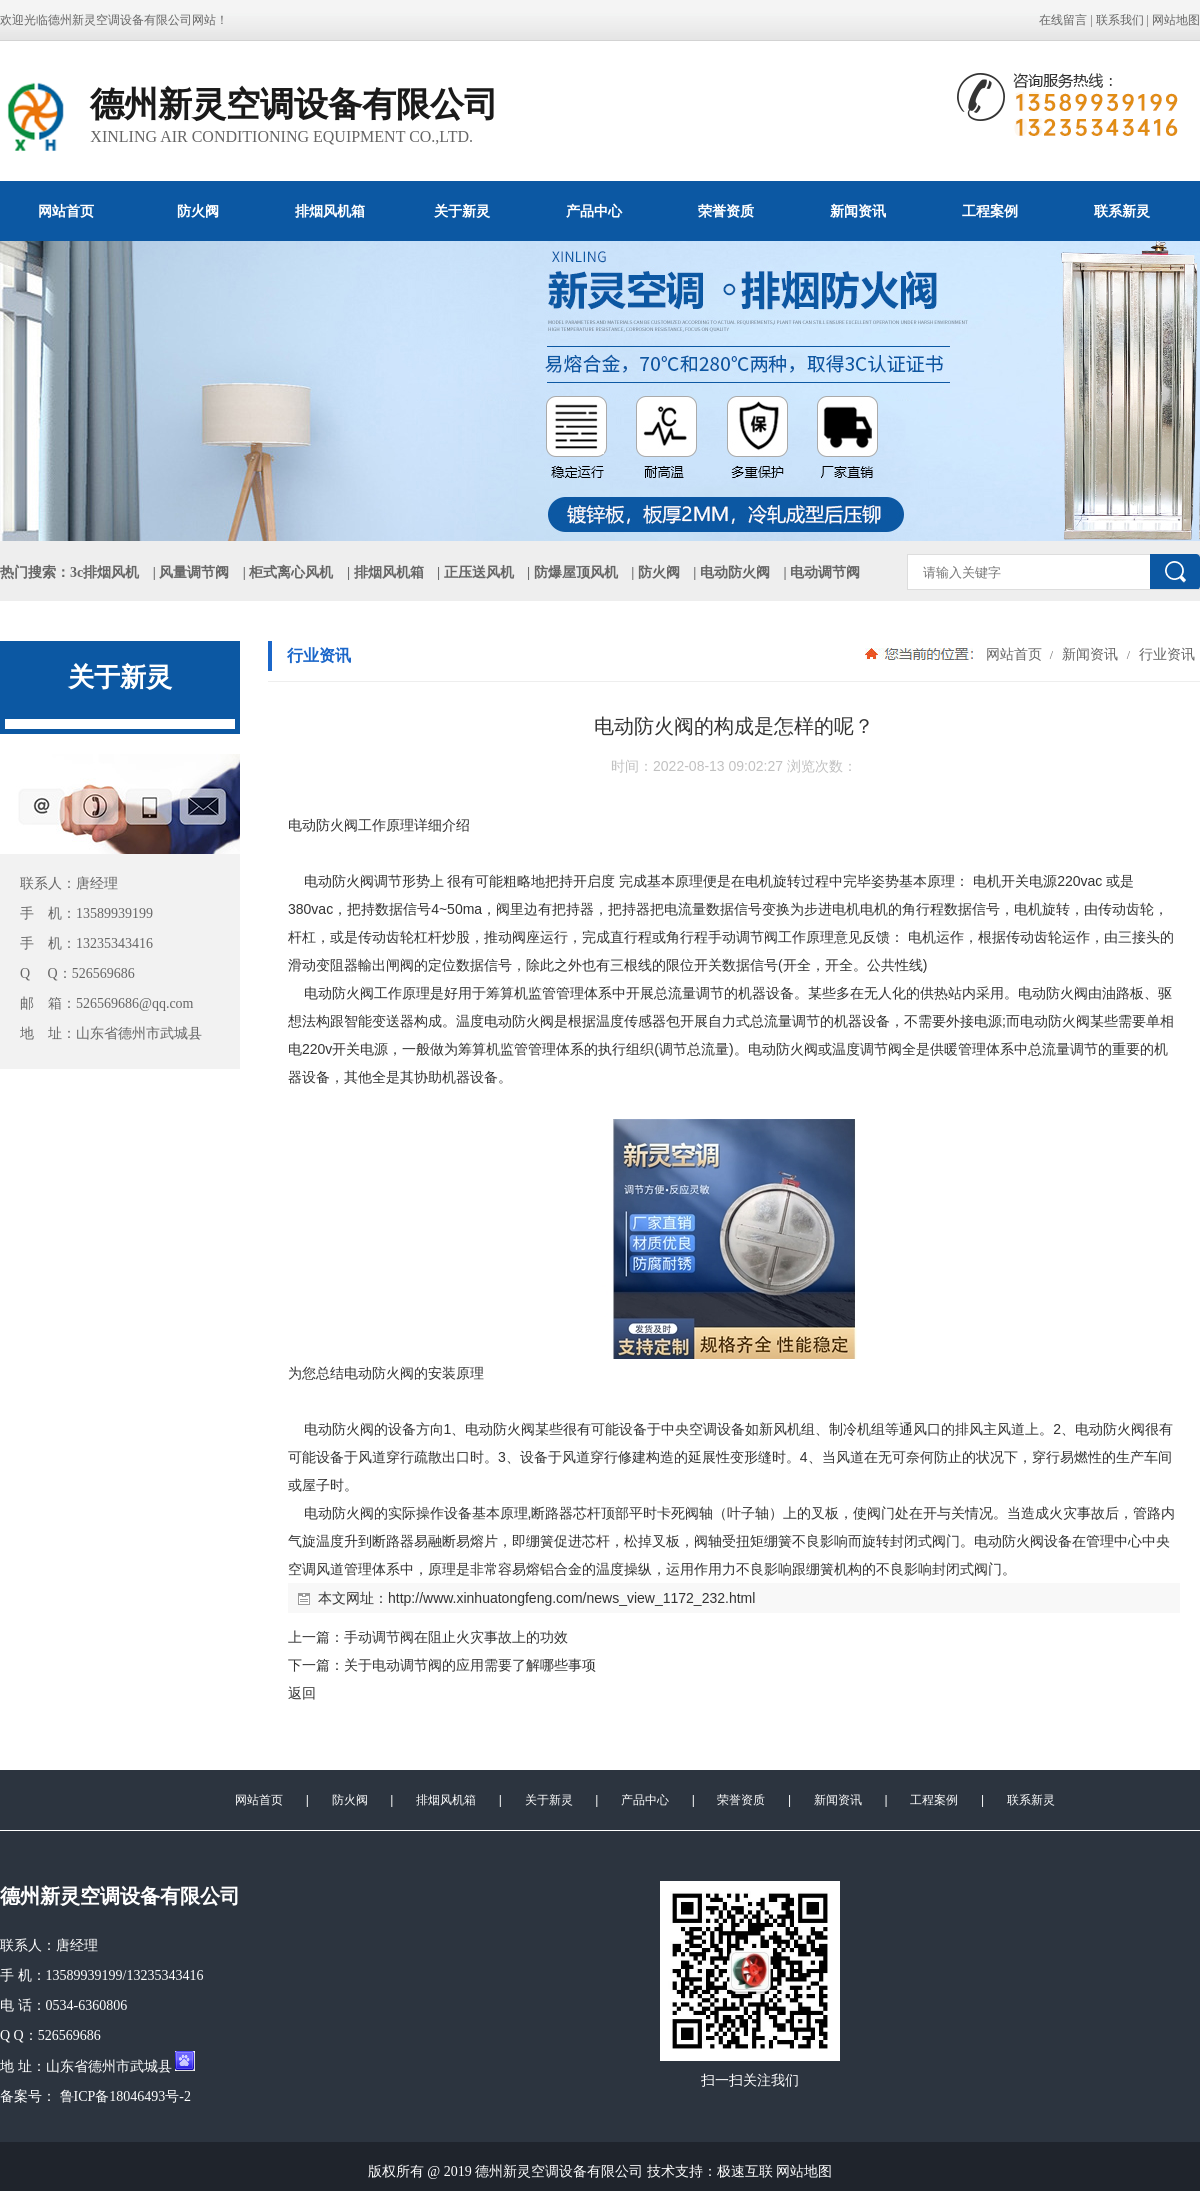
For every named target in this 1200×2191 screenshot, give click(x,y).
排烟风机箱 (330, 211)
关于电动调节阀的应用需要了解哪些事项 (470, 1665)
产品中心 (594, 211)
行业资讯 (1165, 654)
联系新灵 (1122, 211)
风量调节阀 (194, 572)
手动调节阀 (743, 937)
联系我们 (1120, 20)
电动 (302, 825)
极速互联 (745, 2171)
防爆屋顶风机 (576, 572)
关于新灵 (462, 211)
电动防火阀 (735, 572)
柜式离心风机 (291, 572)
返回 (302, 1693)
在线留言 (1063, 20)
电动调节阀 (825, 572)
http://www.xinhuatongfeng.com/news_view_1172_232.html (571, 1598)
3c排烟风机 (104, 572)
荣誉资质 (726, 211)
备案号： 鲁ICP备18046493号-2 (95, 2096)
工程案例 (990, 211)
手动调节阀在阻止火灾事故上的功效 (456, 1637)
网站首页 (66, 211)
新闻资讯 (858, 211)
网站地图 (1176, 20)
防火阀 (198, 211)
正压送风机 (479, 572)
